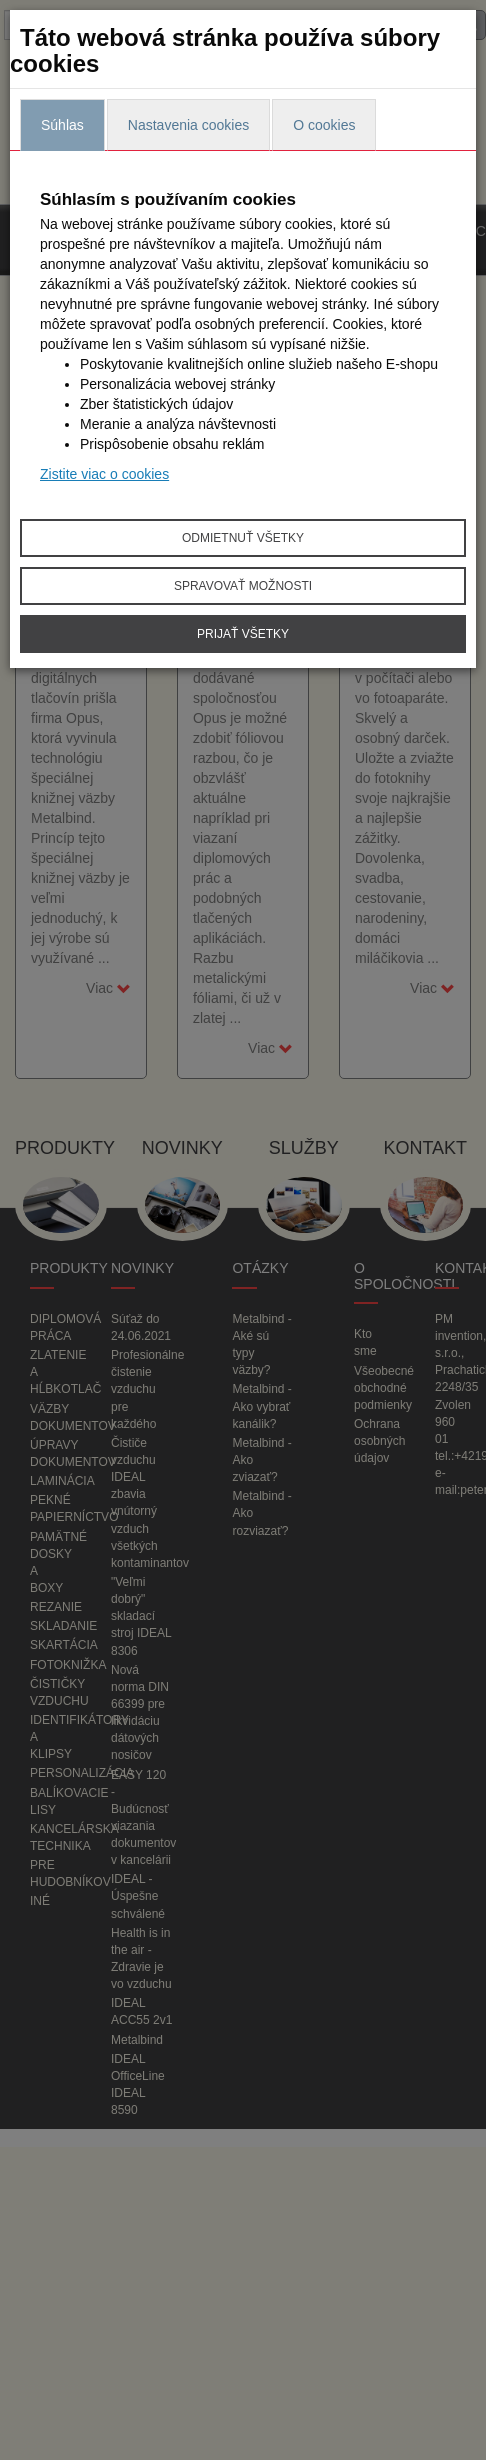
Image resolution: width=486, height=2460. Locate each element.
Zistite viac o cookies (104, 474)
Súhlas (62, 125)
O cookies (324, 125)
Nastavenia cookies (188, 125)
